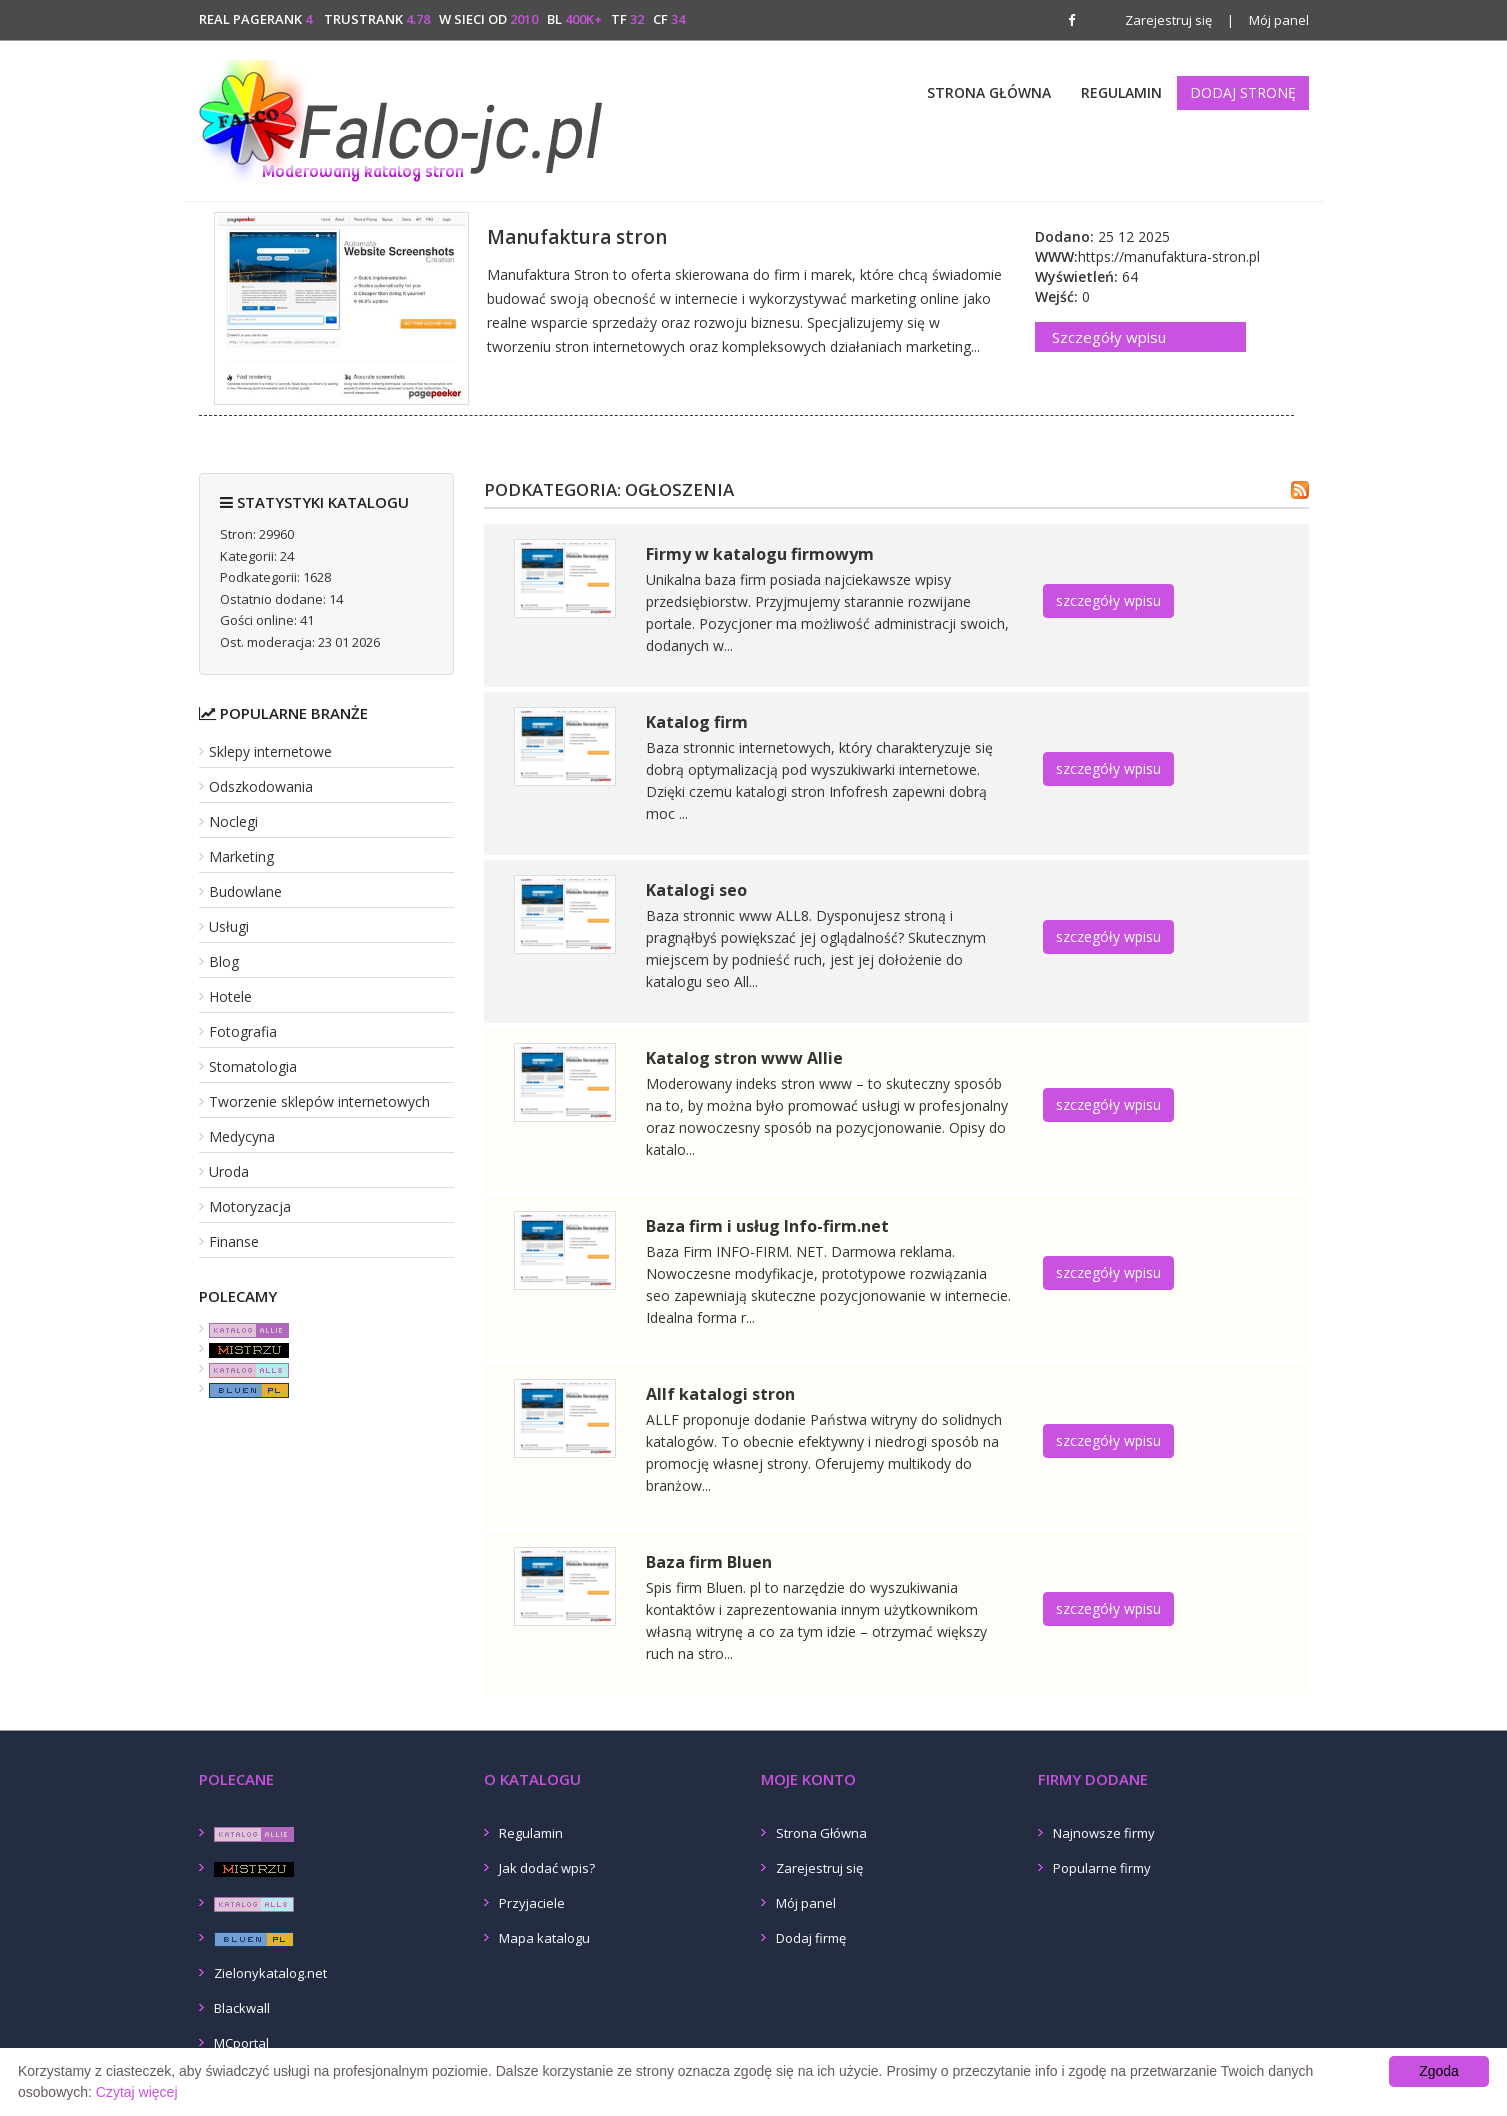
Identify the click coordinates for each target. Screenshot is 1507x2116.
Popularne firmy (1102, 1868)
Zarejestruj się (1168, 20)
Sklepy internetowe (270, 751)
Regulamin (1121, 92)
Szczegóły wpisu (1109, 337)
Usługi (229, 926)
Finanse (234, 1241)
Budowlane (245, 891)
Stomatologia (253, 1066)
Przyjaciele (532, 1903)
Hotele (230, 996)
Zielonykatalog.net (270, 1973)
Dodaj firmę (811, 1938)
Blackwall (242, 2008)
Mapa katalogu (544, 1938)
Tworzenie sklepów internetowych (319, 1101)
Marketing (241, 856)
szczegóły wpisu (1108, 600)
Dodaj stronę (1243, 92)
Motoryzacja (250, 1206)
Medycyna (242, 1136)
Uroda (229, 1171)
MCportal (241, 2043)
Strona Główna (989, 92)
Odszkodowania (261, 786)
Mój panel (1268, 20)
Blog (224, 961)
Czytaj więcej (137, 2092)
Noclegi (233, 821)
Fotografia (243, 1031)
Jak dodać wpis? (547, 1868)
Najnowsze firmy (1104, 1833)
